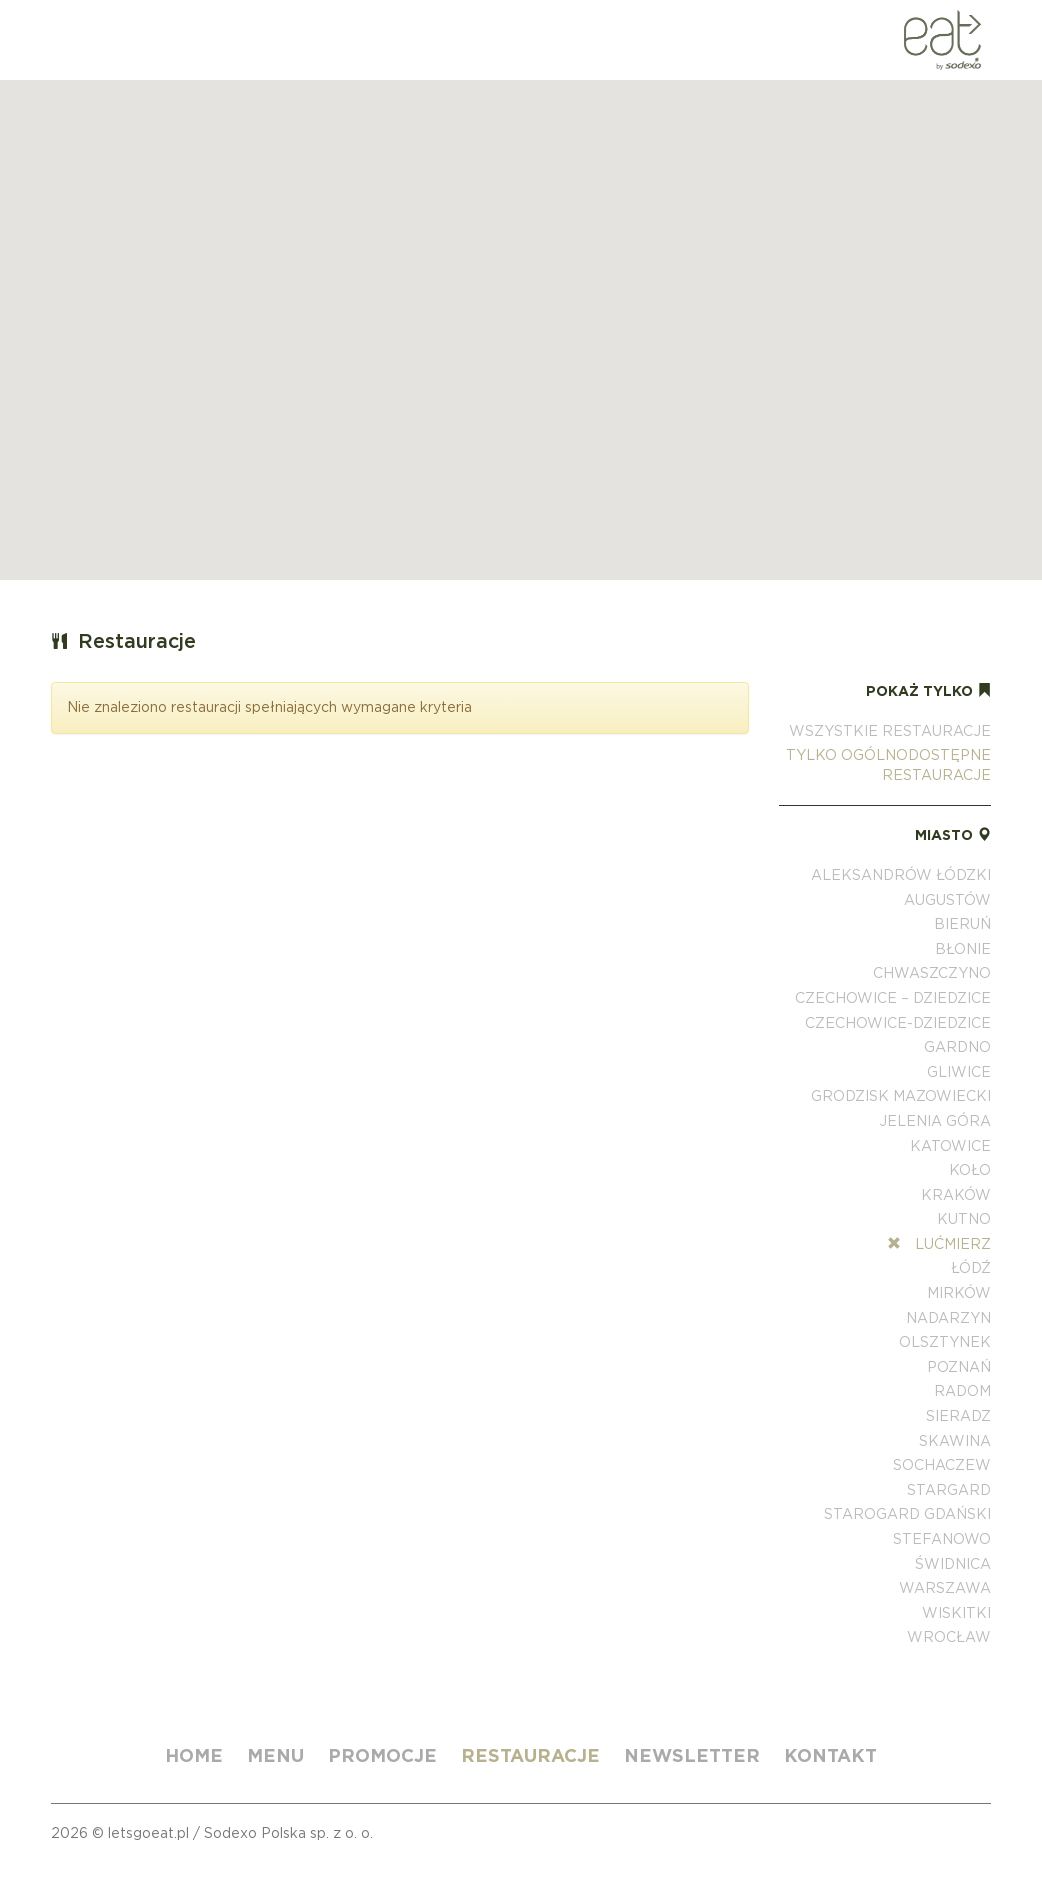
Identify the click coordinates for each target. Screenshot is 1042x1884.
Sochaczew (942, 1465)
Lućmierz (939, 1244)
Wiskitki (956, 1613)
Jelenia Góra (935, 1121)
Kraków (956, 1195)
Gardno (957, 1047)
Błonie (963, 949)
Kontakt (830, 1755)
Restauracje (530, 1755)
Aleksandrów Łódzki (901, 875)
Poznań (959, 1367)
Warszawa (945, 1588)
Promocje (382, 1755)
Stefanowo (942, 1539)
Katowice (950, 1146)
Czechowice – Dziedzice (893, 998)
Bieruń (962, 924)
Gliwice (959, 1072)
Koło (970, 1170)
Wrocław (949, 1637)
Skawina (955, 1441)
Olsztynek (945, 1342)
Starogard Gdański (907, 1514)
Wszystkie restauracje (890, 731)
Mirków (959, 1293)
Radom (962, 1391)
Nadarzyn (948, 1318)
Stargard (949, 1490)
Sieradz (958, 1416)
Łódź (971, 1268)
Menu (275, 1755)
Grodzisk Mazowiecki (901, 1096)
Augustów (947, 900)
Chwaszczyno (932, 973)
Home (194, 1755)
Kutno (964, 1219)
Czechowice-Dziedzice (898, 1023)
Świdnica (953, 1564)
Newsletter (692, 1755)
